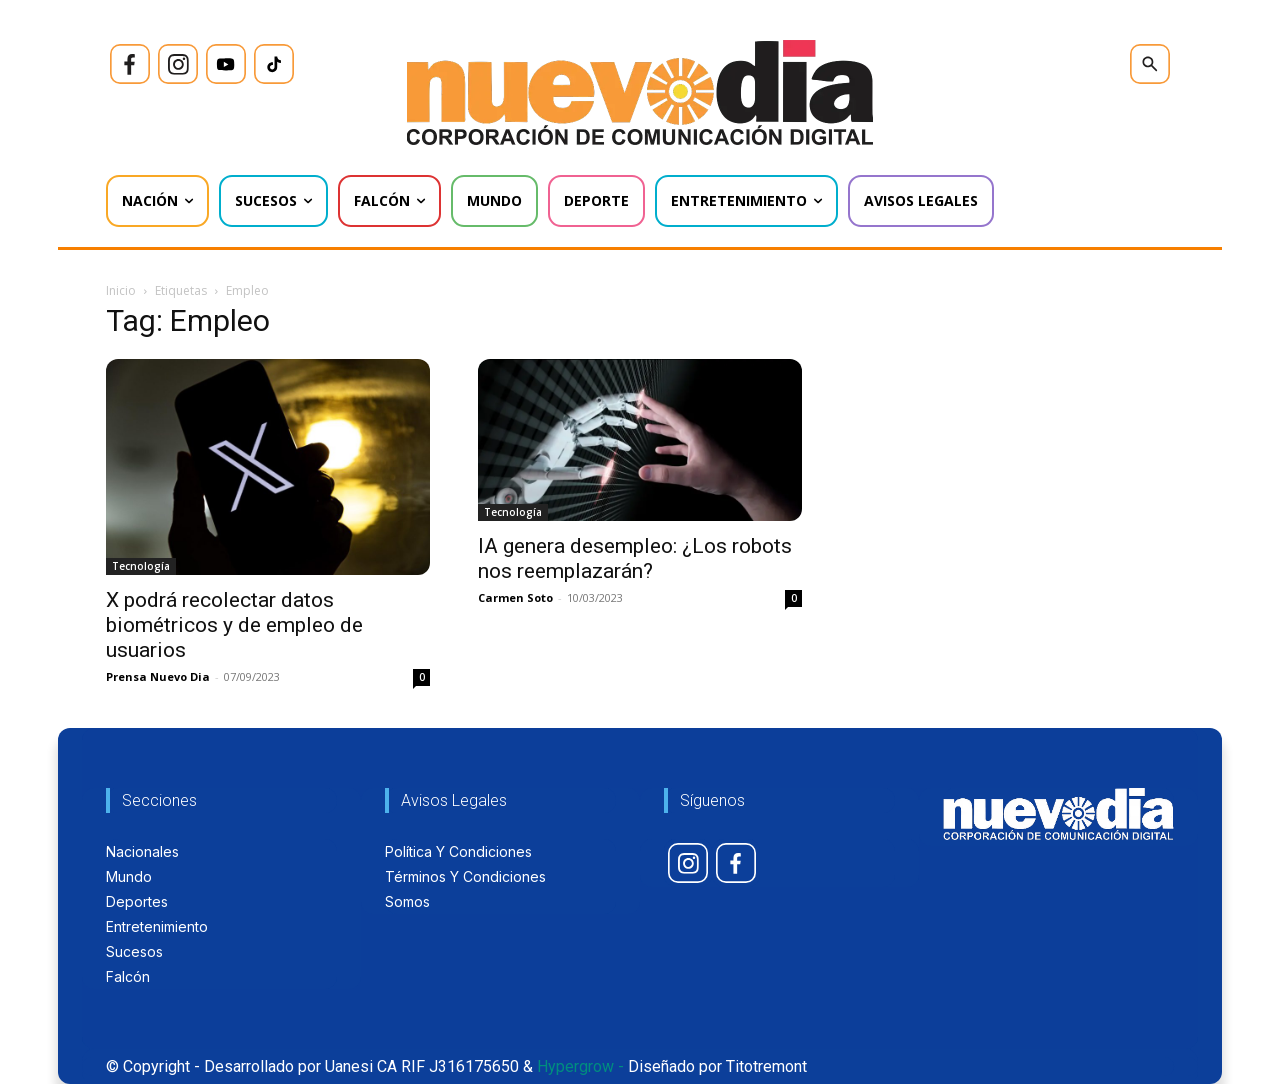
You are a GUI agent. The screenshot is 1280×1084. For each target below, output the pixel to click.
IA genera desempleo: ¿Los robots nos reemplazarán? (635, 558)
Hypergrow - (580, 1066)
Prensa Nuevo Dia (158, 676)
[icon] (130, 64)
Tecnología (141, 566)
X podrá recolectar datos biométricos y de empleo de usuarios (234, 625)
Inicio (121, 290)
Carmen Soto (515, 597)
